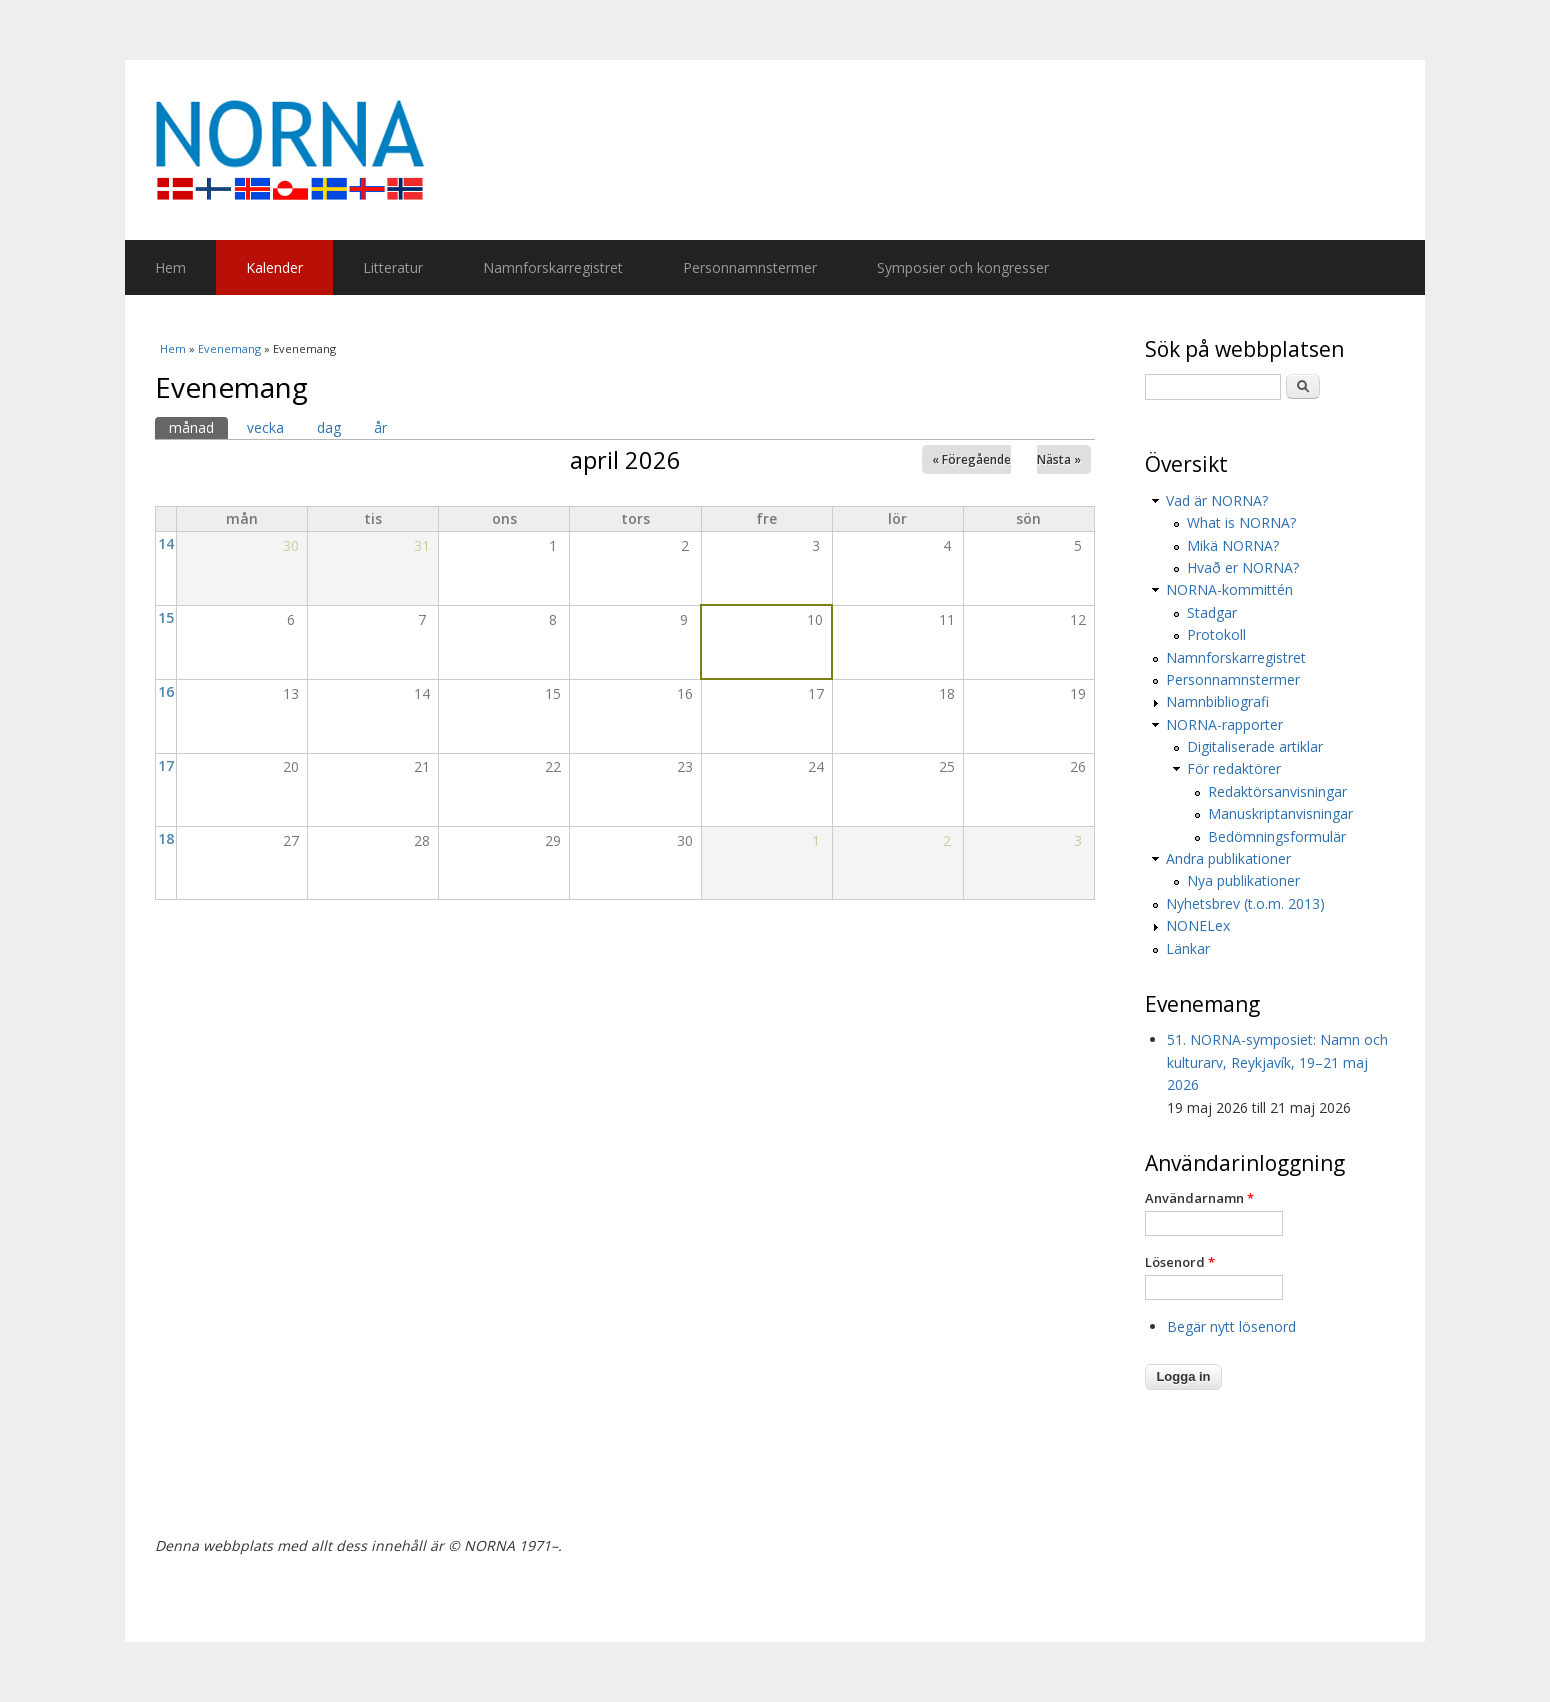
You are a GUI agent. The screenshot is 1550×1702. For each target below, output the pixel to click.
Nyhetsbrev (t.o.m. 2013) (1245, 903)
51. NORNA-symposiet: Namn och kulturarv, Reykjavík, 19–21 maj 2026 (1277, 1062)
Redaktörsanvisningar (1277, 791)
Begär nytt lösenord (1231, 1326)
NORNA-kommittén (1229, 589)
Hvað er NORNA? (1243, 567)
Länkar (1188, 948)
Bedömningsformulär (1277, 836)
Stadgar (1212, 612)
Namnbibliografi (1217, 701)
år (380, 427)
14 (166, 543)
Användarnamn (1199, 1198)
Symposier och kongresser (963, 267)
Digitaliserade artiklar (1255, 746)
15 (166, 617)
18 (166, 838)
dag (329, 427)
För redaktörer (1234, 768)
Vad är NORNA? (1217, 500)
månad (198, 427)
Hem (170, 267)
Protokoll (1216, 634)
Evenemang (229, 348)
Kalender (274, 267)
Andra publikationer (1228, 858)
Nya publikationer (1243, 880)
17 (166, 765)
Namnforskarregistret (553, 267)
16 (166, 691)
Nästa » (1059, 459)
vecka (265, 427)
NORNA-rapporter (1224, 724)
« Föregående (971, 459)
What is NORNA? (1241, 522)
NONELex (1198, 925)
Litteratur (393, 267)
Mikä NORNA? (1233, 545)
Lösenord (1180, 1262)
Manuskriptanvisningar (1280, 813)
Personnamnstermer (750, 267)
